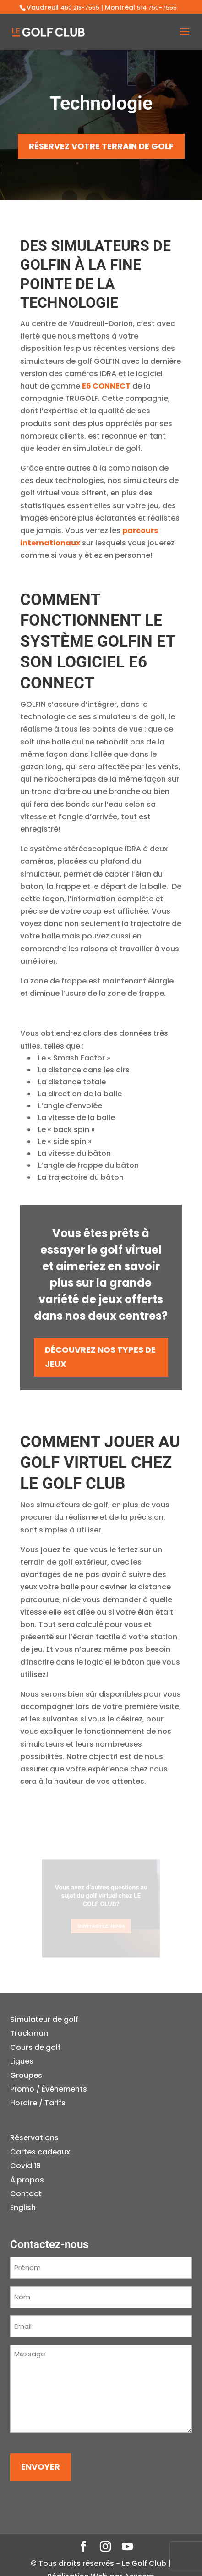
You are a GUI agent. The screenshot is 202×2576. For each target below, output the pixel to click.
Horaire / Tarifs (38, 2103)
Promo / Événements (48, 2089)
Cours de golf (35, 2047)
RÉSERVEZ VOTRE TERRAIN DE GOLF (101, 146)
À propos (27, 2180)
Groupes (26, 2075)
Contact (26, 2193)
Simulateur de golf (44, 2019)
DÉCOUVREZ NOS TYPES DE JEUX (100, 1357)
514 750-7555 (157, 7)
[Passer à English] (40, 2208)
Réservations (34, 2137)
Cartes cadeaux (40, 2152)
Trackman (29, 2033)
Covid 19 (25, 2165)
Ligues (21, 2061)
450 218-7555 (79, 7)
